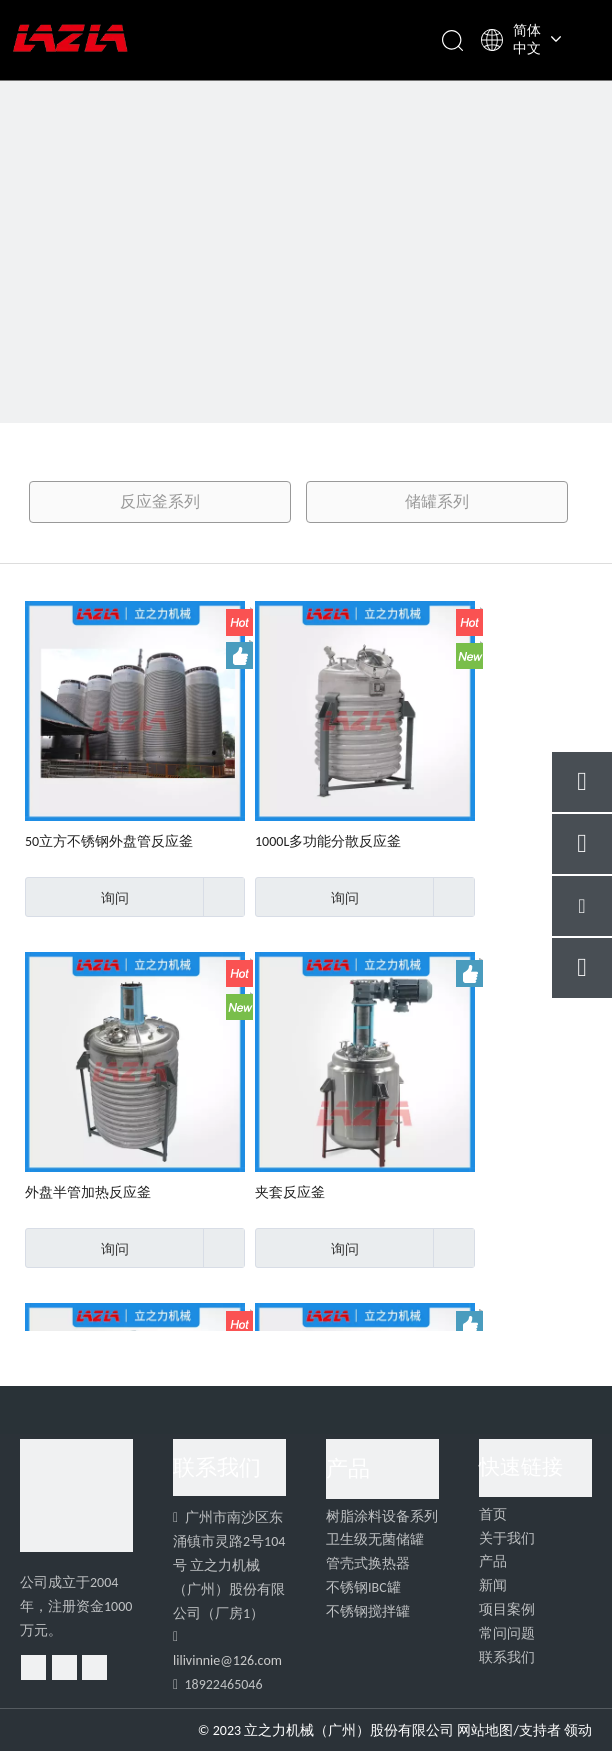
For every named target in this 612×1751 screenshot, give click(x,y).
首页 (493, 1514)
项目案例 (507, 1609)
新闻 (493, 1585)
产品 (493, 1561)
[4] (76, 1495)
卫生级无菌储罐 (375, 1539)
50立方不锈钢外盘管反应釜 (109, 841)
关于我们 (507, 1538)
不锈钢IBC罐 (363, 1587)
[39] (306, 306)
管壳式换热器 (368, 1563)
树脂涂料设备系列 (382, 1516)
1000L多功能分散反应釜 (328, 841)
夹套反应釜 (290, 1192)
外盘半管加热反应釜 (88, 1192)
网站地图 (485, 1730)
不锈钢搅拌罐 (368, 1611)
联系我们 (507, 1657)
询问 (77, 897)
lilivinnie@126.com (227, 1660)
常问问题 (507, 1633)
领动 (578, 1730)
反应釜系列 (160, 501)
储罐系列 (437, 501)
